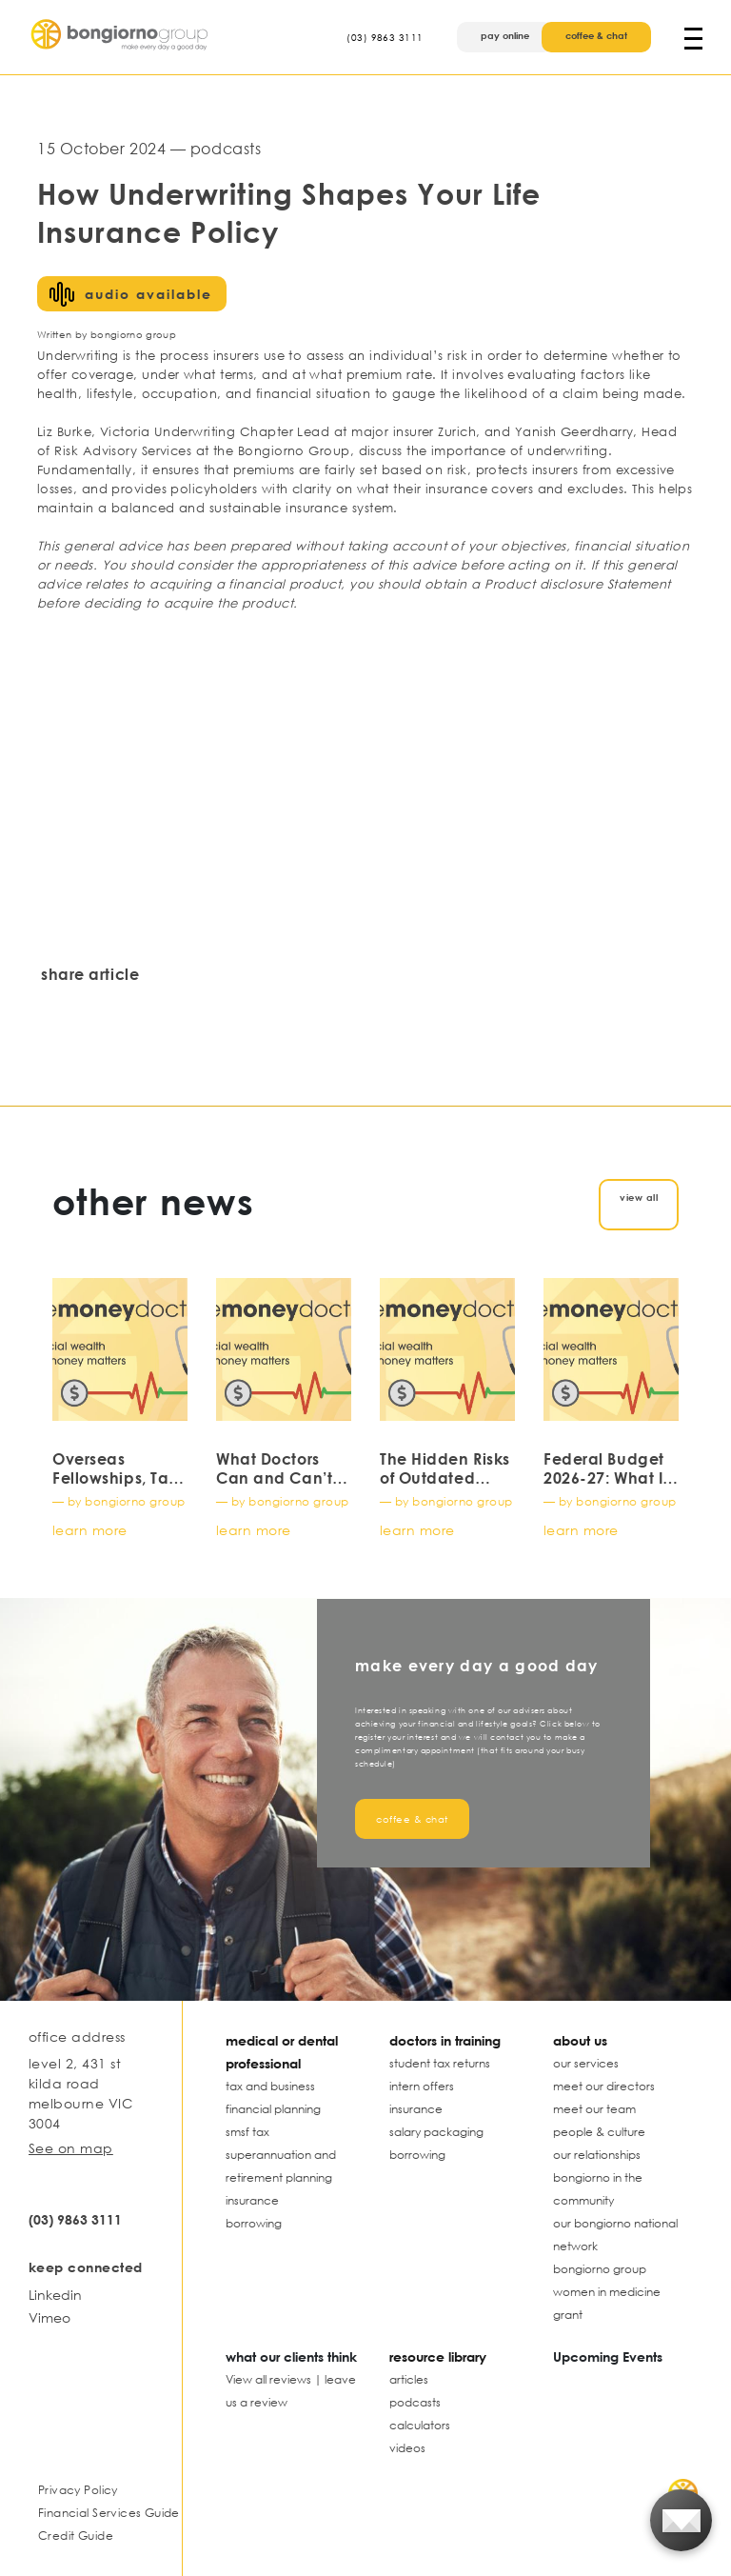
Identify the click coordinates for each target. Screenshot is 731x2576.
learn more (90, 1530)
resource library (437, 2356)
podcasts (415, 2402)
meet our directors (604, 2086)
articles (408, 2379)
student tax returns (439, 2063)
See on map (71, 2148)
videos (407, 2448)
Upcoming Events (607, 2356)
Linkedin (55, 2294)
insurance (252, 2200)
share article (90, 974)
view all (639, 1197)
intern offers (421, 2086)
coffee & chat (596, 35)
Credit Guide (75, 2535)
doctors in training (445, 2040)
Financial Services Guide (109, 2513)
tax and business (270, 2086)
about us (580, 2040)
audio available (148, 294)
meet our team (594, 2109)
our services (586, 2063)
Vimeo (49, 2317)
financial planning (273, 2109)
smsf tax (247, 2132)
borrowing (254, 2223)
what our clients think (291, 2356)
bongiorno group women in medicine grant (607, 2292)
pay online (505, 35)
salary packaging (436, 2132)
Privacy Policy (78, 2490)
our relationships (597, 2154)
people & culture (599, 2132)
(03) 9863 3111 (384, 37)
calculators (419, 2425)
